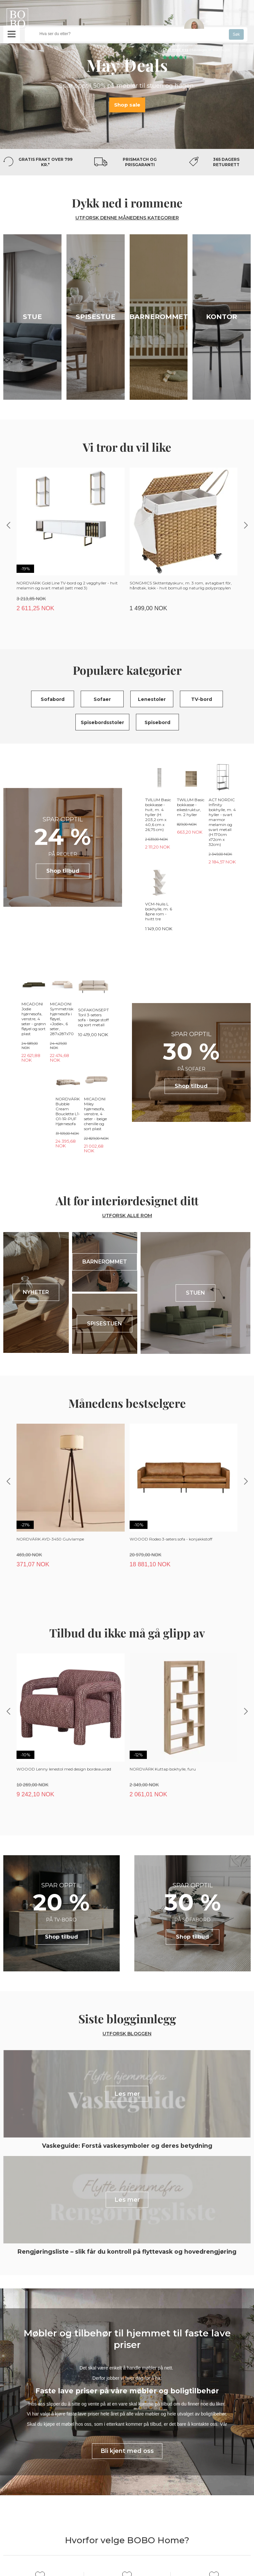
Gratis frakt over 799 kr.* (45, 162)
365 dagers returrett (226, 162)
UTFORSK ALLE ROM (127, 1117)
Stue (32, 317)
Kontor (221, 317)
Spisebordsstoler (102, 722)
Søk (236, 34)
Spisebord (157, 722)
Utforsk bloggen (127, 1935)
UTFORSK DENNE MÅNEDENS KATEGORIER (127, 218)
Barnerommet (159, 317)
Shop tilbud (62, 847)
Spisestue (95, 317)
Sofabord (52, 699)
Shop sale (127, 104)
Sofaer (102, 699)
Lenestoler (152, 699)
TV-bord (201, 699)
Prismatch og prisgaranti (140, 162)
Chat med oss (175, 50)
